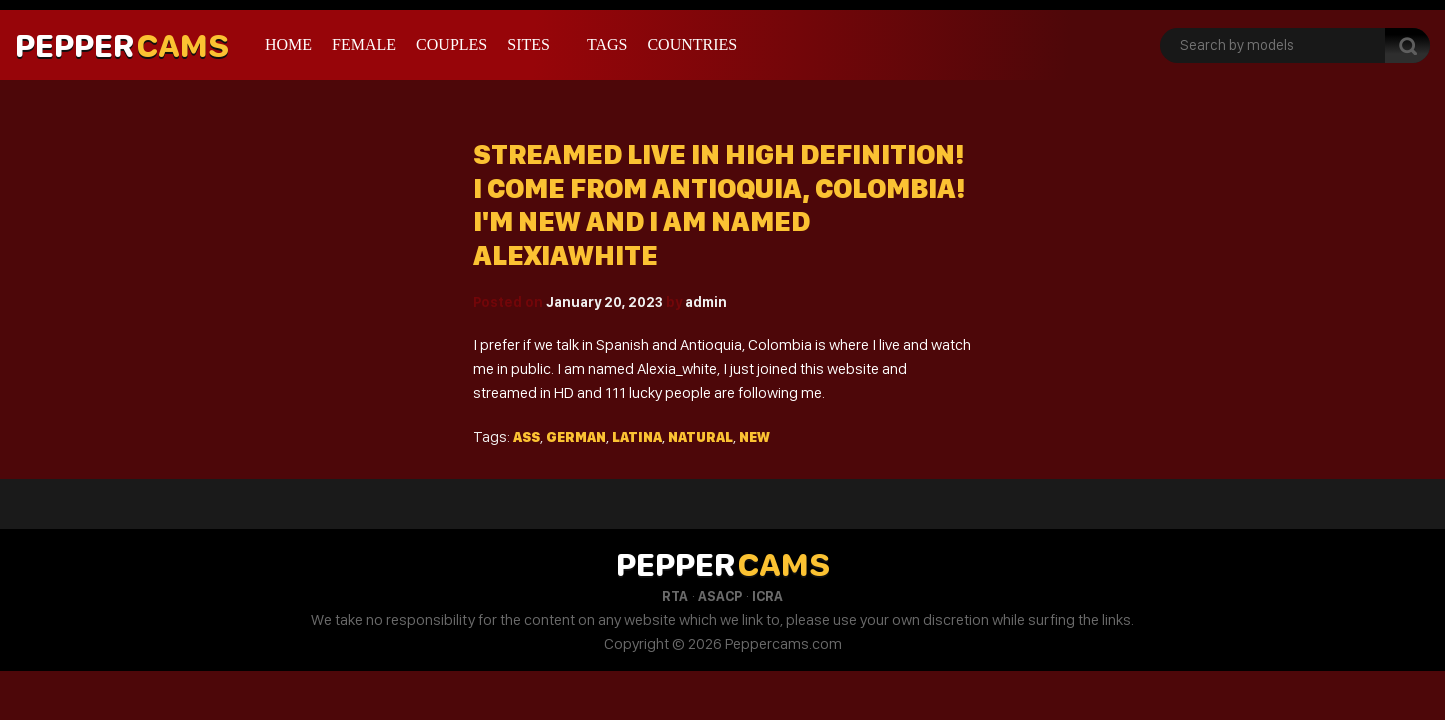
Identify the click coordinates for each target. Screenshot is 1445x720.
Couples (451, 44)
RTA (675, 596)
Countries (692, 44)
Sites (528, 44)
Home (288, 44)
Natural (700, 437)
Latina (637, 437)
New (754, 437)
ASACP (720, 596)
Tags (607, 44)
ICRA (767, 596)
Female (364, 44)
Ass (526, 437)
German (576, 437)
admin (706, 302)
